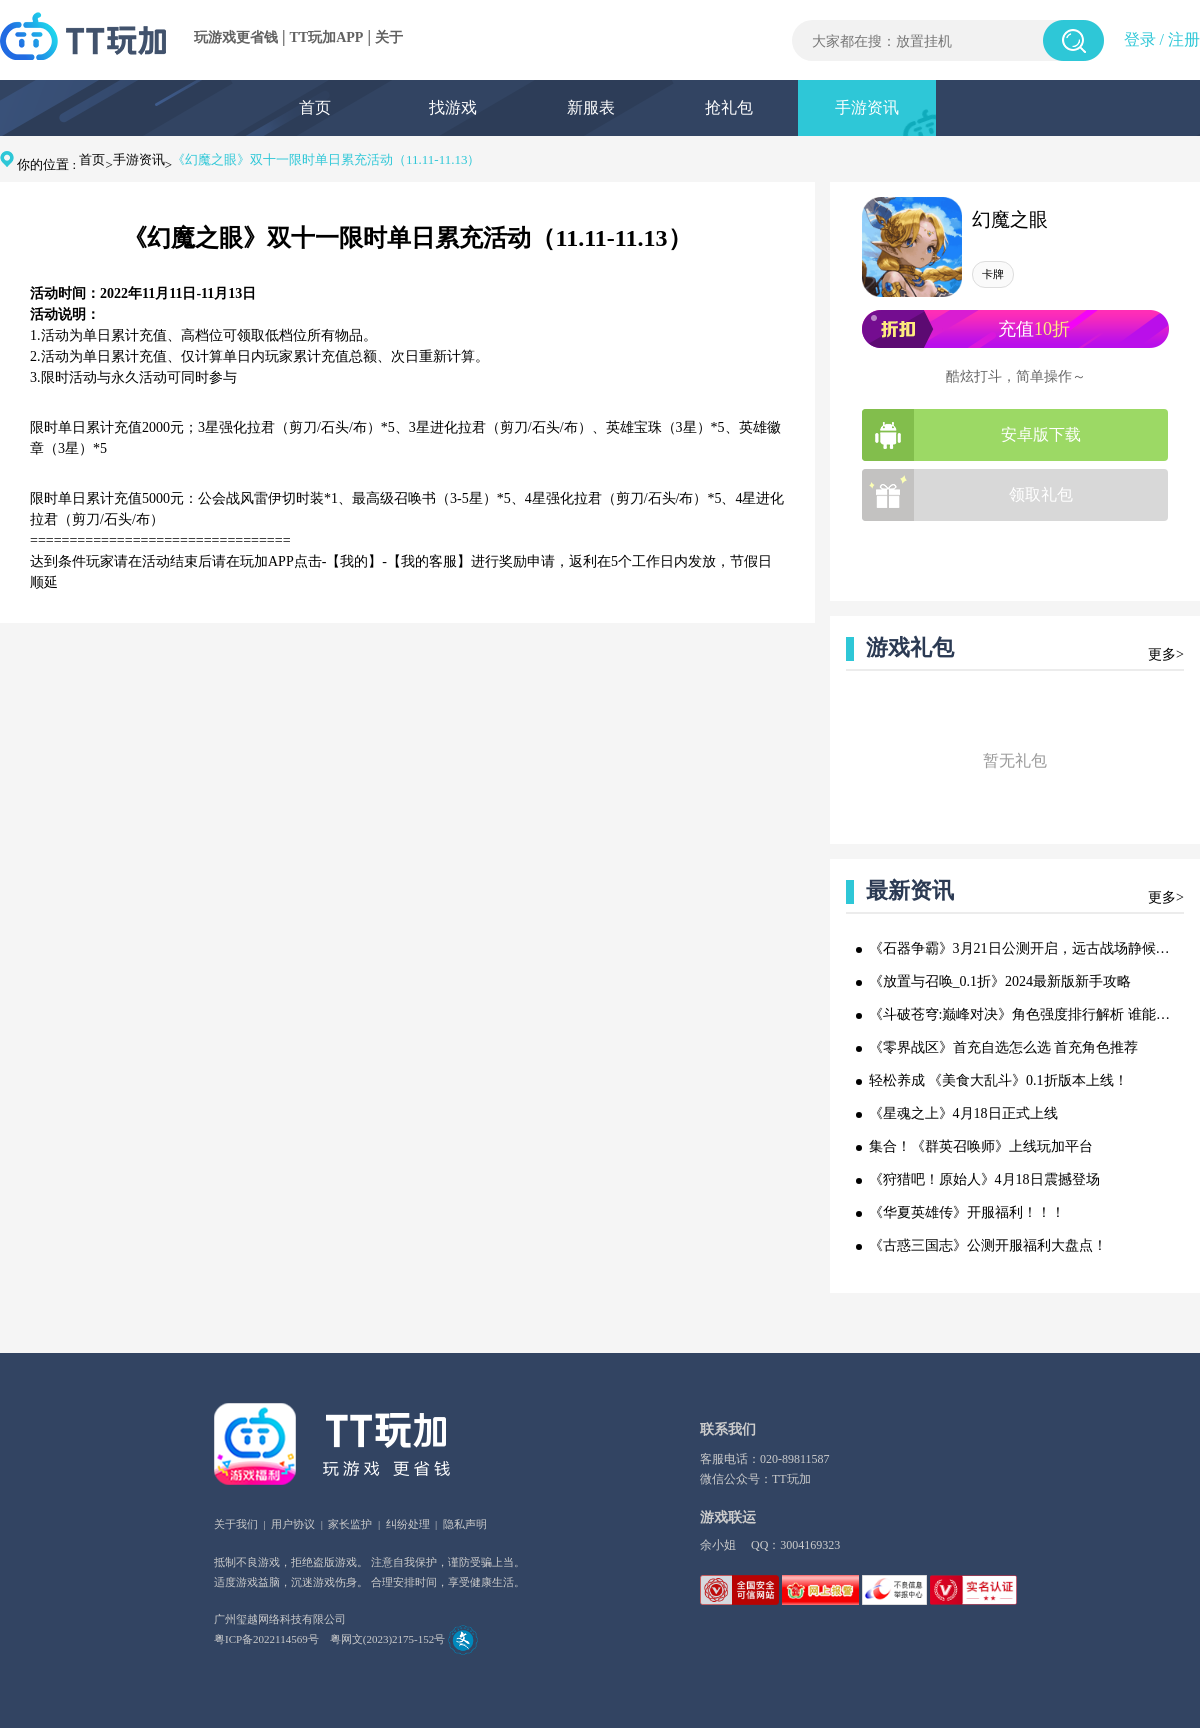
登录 (1140, 39)
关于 (389, 37)
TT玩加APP (327, 37)
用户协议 (293, 1524)
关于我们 (236, 1524)
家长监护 (350, 1524)
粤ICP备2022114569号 (266, 1639)
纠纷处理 (408, 1524)
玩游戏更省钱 (236, 37)
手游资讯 (867, 107)
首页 (315, 107)
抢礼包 (729, 107)
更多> (1166, 654)
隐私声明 (465, 1524)
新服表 (591, 107)
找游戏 (453, 107)
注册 (1184, 39)
